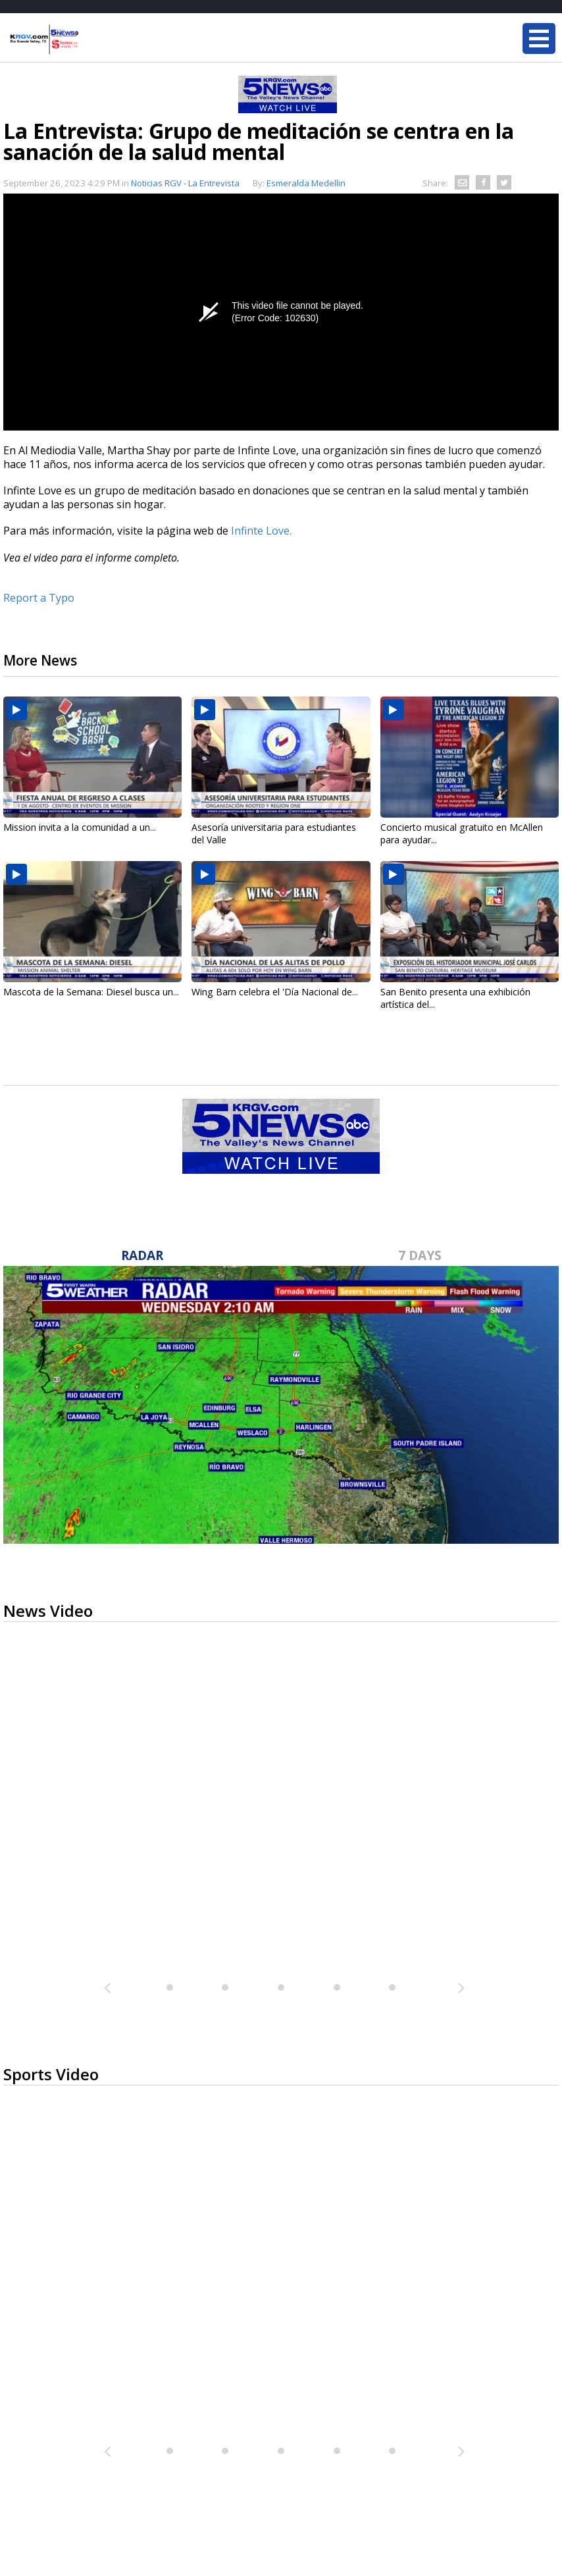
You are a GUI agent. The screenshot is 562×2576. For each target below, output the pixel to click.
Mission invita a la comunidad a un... (79, 827)
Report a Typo (38, 598)
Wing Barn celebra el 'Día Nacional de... (275, 992)
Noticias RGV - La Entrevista (185, 183)
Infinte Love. (260, 530)
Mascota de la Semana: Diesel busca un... (91, 992)
